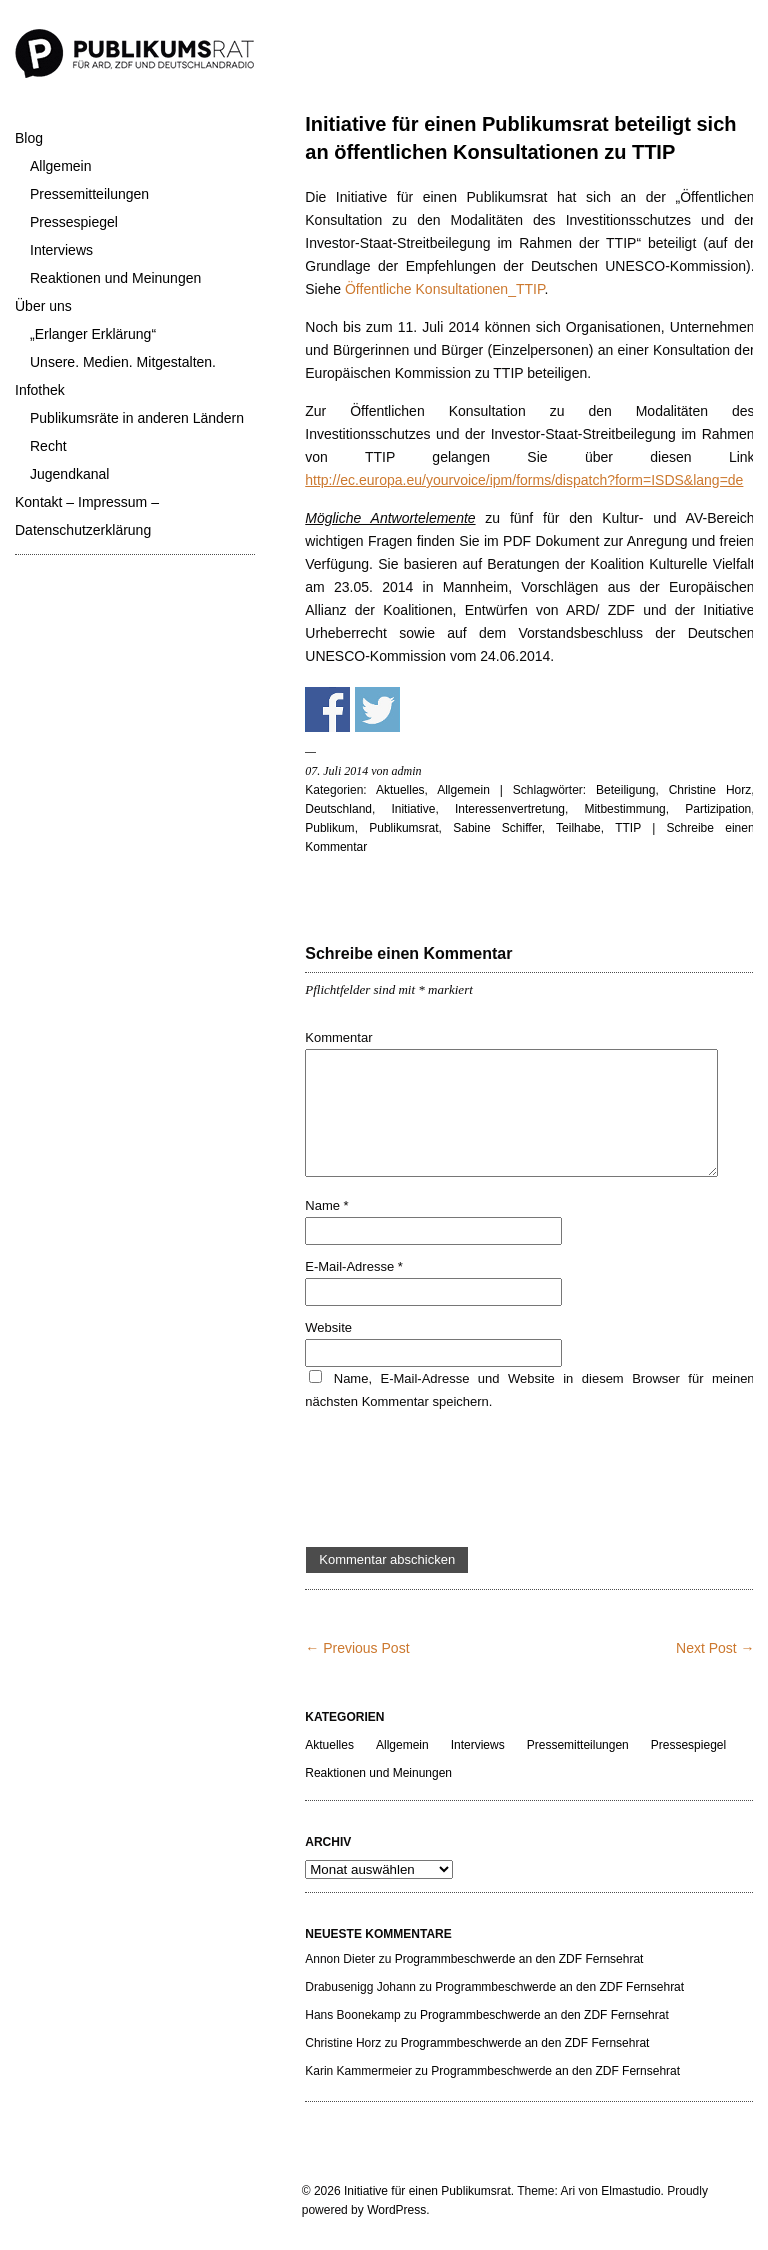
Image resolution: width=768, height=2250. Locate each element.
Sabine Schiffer (497, 828)
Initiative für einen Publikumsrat (427, 2191)
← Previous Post (357, 1648)
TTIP (628, 828)
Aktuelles (400, 790)
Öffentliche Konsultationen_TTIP (445, 289)
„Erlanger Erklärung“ (93, 334)
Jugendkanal (69, 474)
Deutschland (338, 809)
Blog (29, 138)
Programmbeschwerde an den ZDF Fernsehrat (519, 1959)
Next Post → (715, 1648)
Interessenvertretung (510, 809)
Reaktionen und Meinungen (115, 278)
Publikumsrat (403, 828)
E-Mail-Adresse (354, 1266)
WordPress (396, 2210)
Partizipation (718, 809)
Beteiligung (625, 790)
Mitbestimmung (624, 809)
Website (328, 1327)
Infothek (40, 390)
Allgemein (60, 166)
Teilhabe (578, 828)
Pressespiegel (74, 222)
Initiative (413, 809)
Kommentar (338, 1037)
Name (326, 1205)
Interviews (61, 250)
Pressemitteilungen (89, 194)
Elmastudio (630, 2191)
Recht (48, 446)
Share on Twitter (377, 709)
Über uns (43, 306)
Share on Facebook (327, 709)
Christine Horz (710, 790)
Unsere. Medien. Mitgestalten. (123, 362)
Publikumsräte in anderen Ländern (137, 418)
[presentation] (457, 1480)
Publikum (329, 828)
